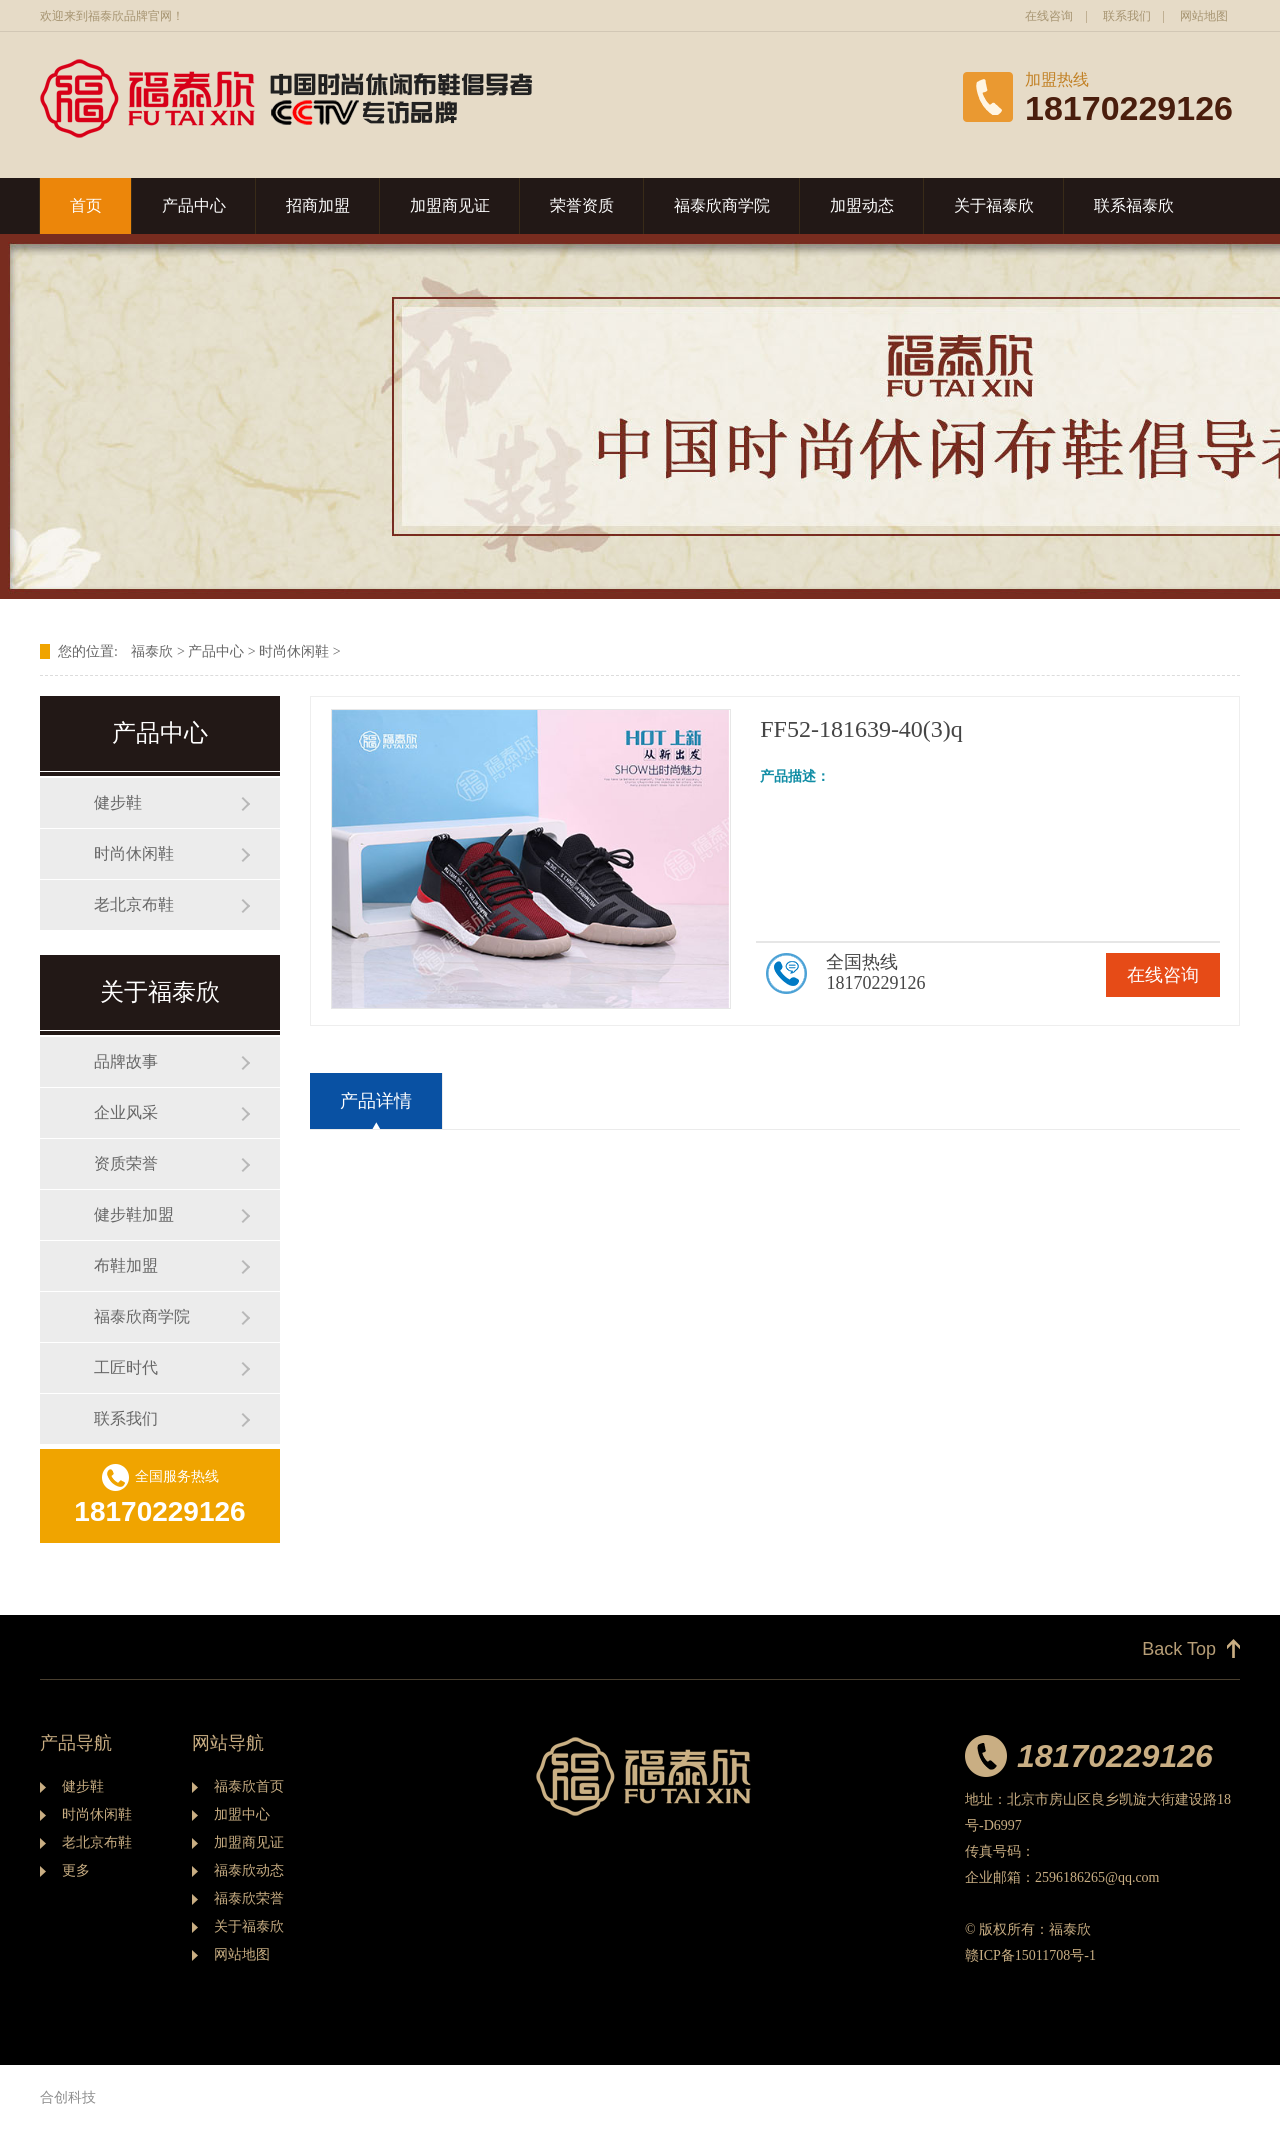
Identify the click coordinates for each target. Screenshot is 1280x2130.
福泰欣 (152, 651)
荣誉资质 (582, 205)
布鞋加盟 (126, 1265)
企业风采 (126, 1112)
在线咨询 (1049, 16)
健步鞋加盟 (134, 1214)
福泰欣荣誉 (249, 1898)
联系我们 (1127, 16)
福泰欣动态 (249, 1870)
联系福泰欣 (1134, 205)
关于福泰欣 (994, 205)
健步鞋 (118, 802)
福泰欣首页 (249, 1786)
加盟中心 (242, 1814)
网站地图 (1204, 16)
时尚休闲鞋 (294, 651)
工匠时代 (126, 1367)
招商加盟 (318, 205)
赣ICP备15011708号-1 (1030, 1955)
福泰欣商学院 (722, 205)
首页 (86, 205)
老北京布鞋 (134, 904)
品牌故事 (126, 1061)
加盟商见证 (450, 205)
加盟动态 (862, 205)
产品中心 (194, 205)
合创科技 (68, 2097)
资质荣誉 (126, 1163)
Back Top (1179, 1649)
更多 (76, 1870)
